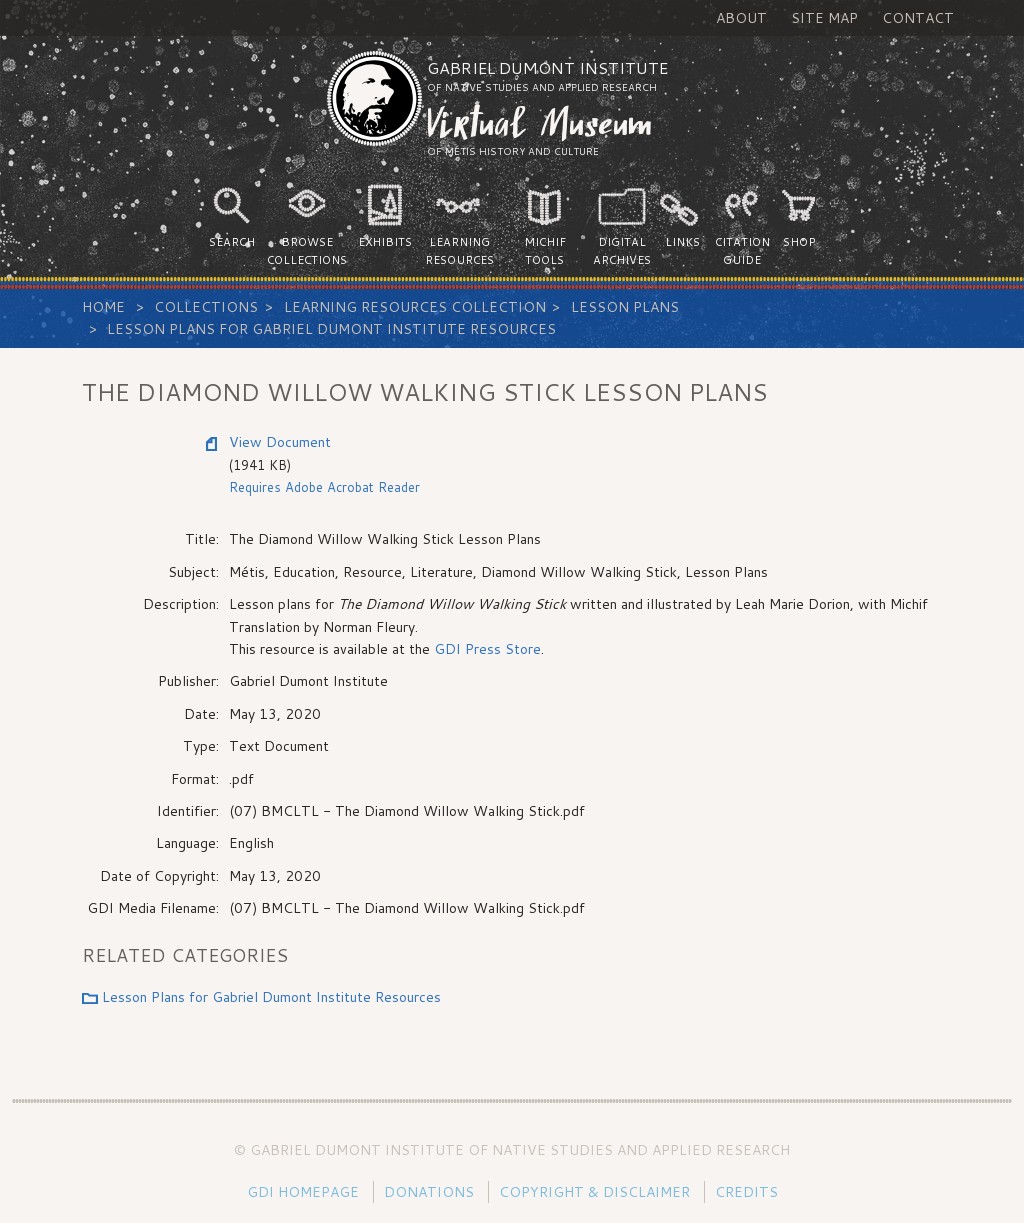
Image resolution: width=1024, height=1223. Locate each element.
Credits (746, 1192)
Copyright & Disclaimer (594, 1192)
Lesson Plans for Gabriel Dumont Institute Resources (331, 329)
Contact (918, 18)
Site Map (824, 18)
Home (103, 307)
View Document (280, 442)
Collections (206, 307)
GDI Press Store (485, 649)
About (741, 18)
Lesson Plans (625, 307)
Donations (429, 1192)
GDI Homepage (303, 1192)
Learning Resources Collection (415, 307)
